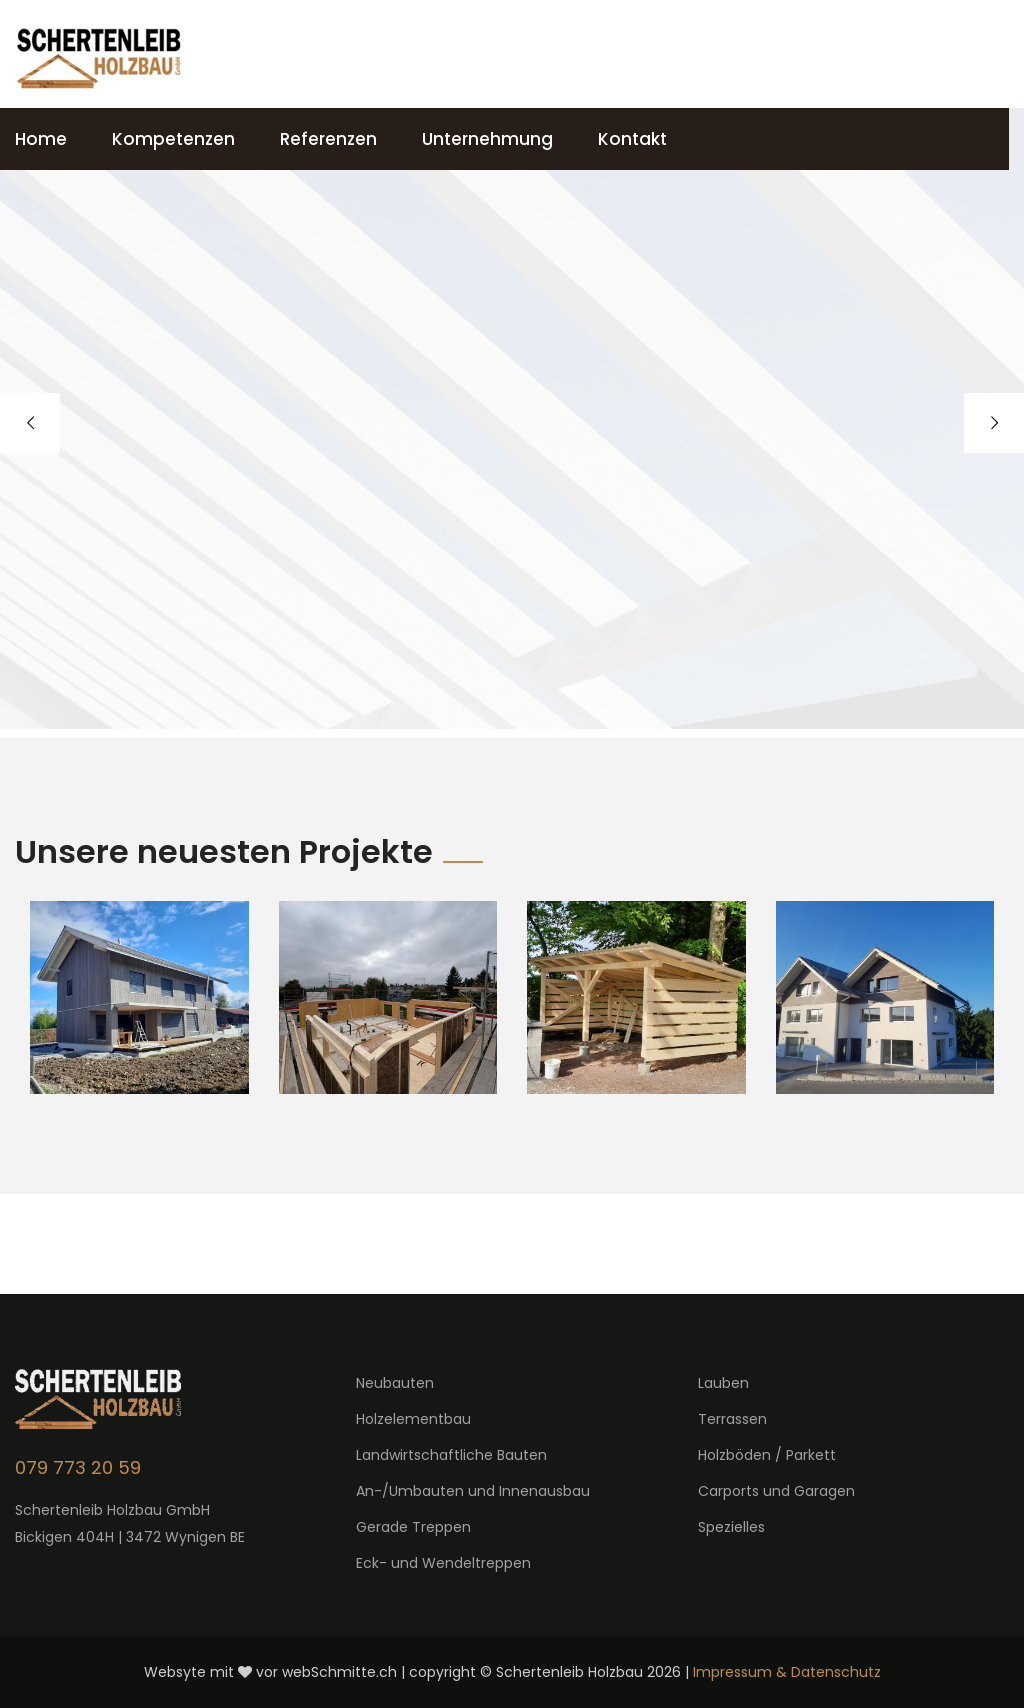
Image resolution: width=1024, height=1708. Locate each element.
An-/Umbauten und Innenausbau (473, 1491)
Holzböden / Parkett (767, 1455)
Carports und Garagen (776, 1491)
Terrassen (732, 1419)
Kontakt (632, 139)
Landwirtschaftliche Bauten (451, 1455)
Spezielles (731, 1527)
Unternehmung (487, 139)
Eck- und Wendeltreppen (443, 1563)
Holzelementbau (413, 1419)
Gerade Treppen (413, 1527)
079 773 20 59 (78, 1467)
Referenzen (328, 139)
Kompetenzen (173, 139)
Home (41, 139)
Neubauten (395, 1383)
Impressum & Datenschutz (787, 1672)
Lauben (723, 1383)
